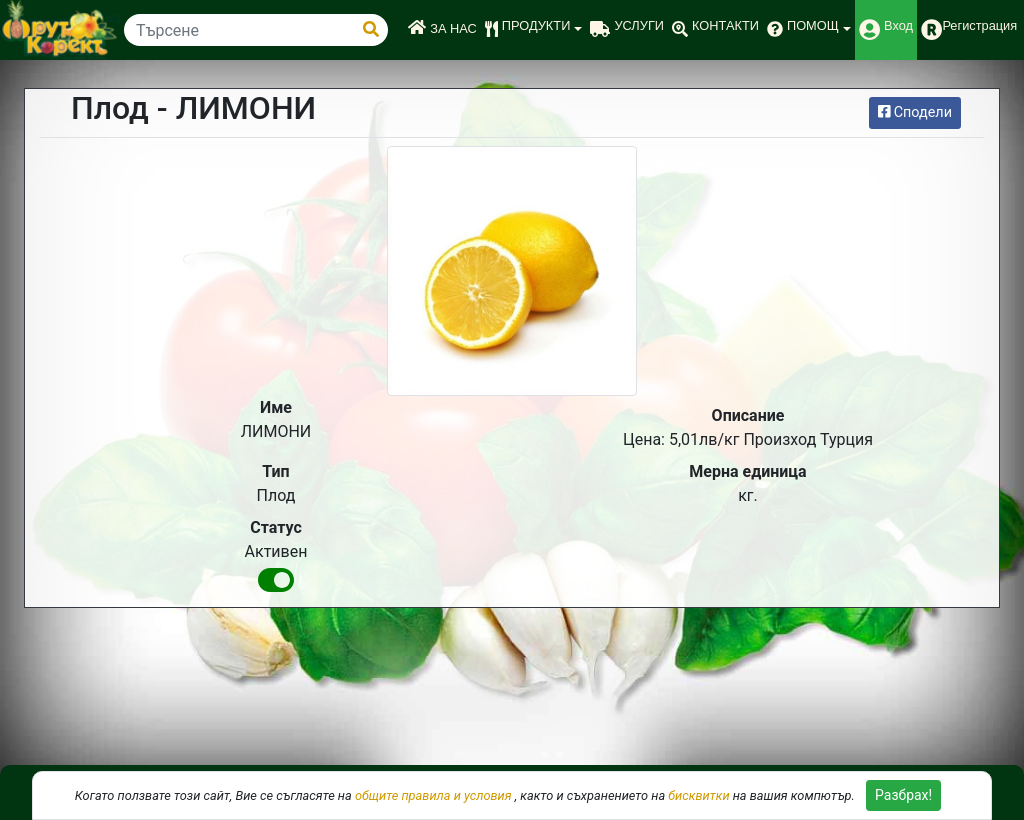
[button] (534, 30)
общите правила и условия (433, 795)
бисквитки (698, 795)
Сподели (915, 112)
